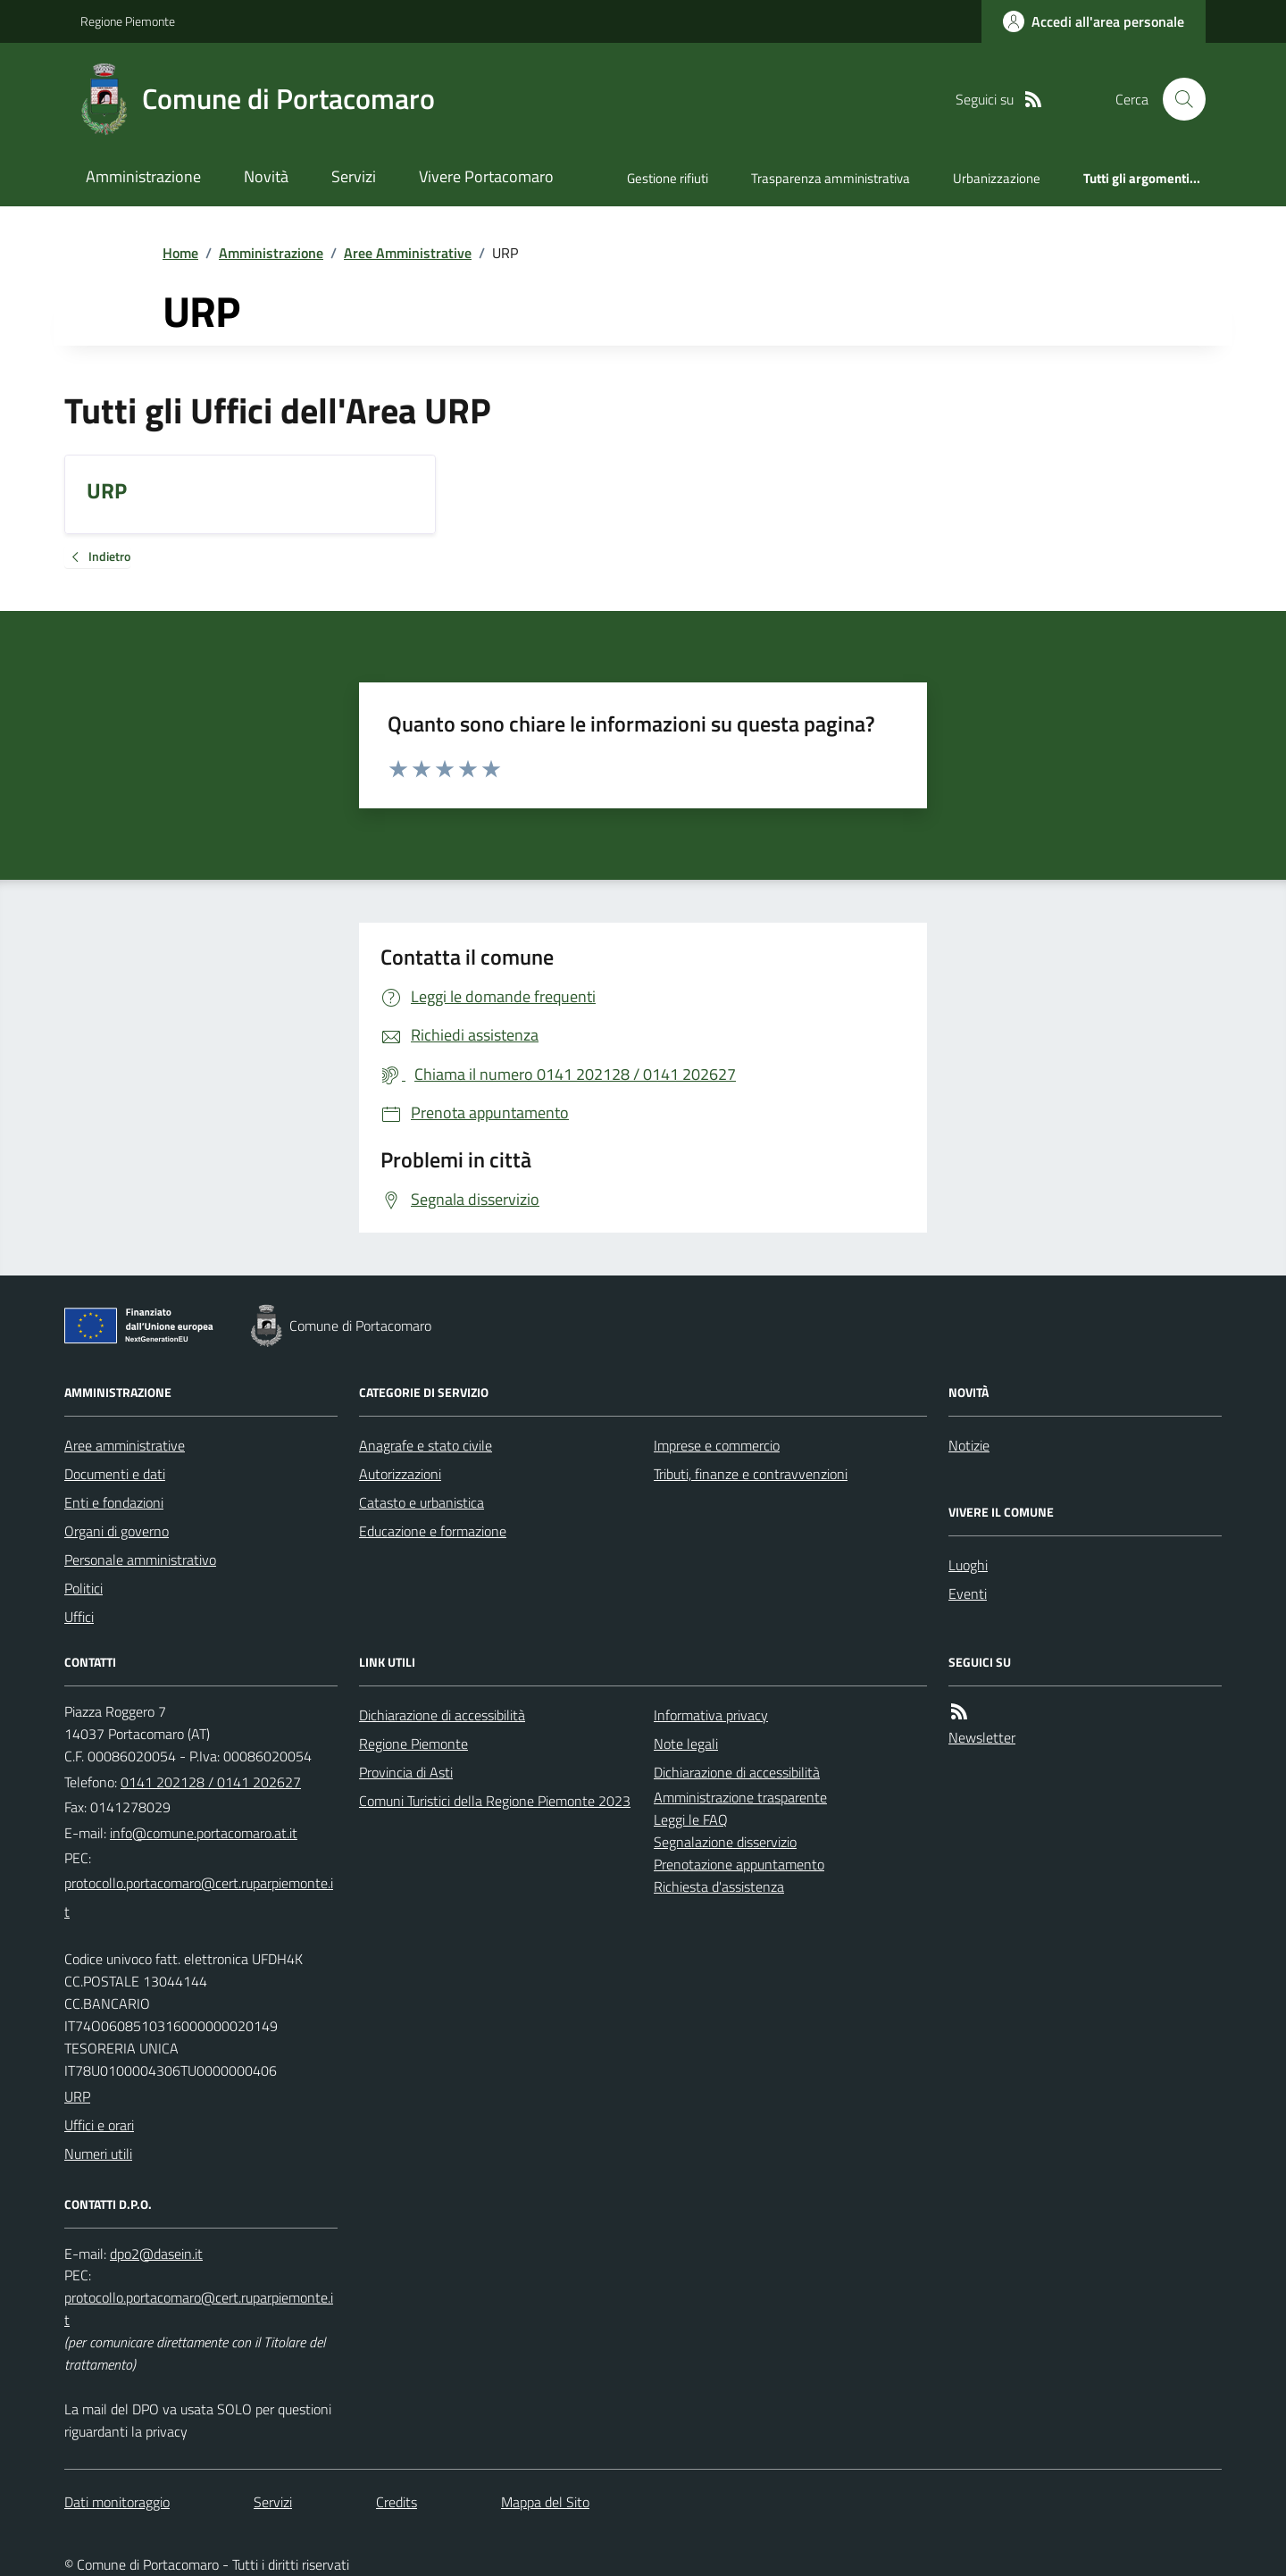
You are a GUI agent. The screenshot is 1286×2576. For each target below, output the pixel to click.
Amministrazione (143, 176)
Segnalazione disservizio (725, 1842)
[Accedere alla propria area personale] (1093, 21)
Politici (83, 1588)
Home (180, 252)
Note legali (686, 1743)
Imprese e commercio (717, 1445)
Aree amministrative (124, 1445)
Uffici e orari (99, 2125)
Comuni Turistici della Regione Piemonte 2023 (494, 1800)
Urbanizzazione (996, 178)
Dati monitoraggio (117, 2502)
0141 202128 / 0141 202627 (211, 1782)
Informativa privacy (711, 1715)
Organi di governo (116, 1531)
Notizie (969, 1445)
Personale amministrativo (140, 1559)
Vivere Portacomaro (486, 176)
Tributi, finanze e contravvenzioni (751, 1474)
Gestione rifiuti (667, 178)
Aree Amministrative (408, 252)
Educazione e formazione (432, 1531)
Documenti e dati (114, 1474)
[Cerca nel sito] (1177, 99)
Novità (266, 176)
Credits (396, 2502)
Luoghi (968, 1565)
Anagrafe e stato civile (425, 1445)
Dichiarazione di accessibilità (442, 1715)
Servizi (353, 176)
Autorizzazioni (400, 1474)
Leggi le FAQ (691, 1819)
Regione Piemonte (127, 21)
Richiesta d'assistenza (719, 1886)
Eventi (967, 1593)
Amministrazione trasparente (740, 1797)
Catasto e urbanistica (421, 1502)
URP (77, 2096)
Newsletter (981, 1737)
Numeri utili (98, 2153)
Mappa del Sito (545, 2502)
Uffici (79, 1616)
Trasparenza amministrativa (830, 178)
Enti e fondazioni (113, 1502)
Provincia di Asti (406, 1772)
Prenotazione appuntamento (739, 1864)
